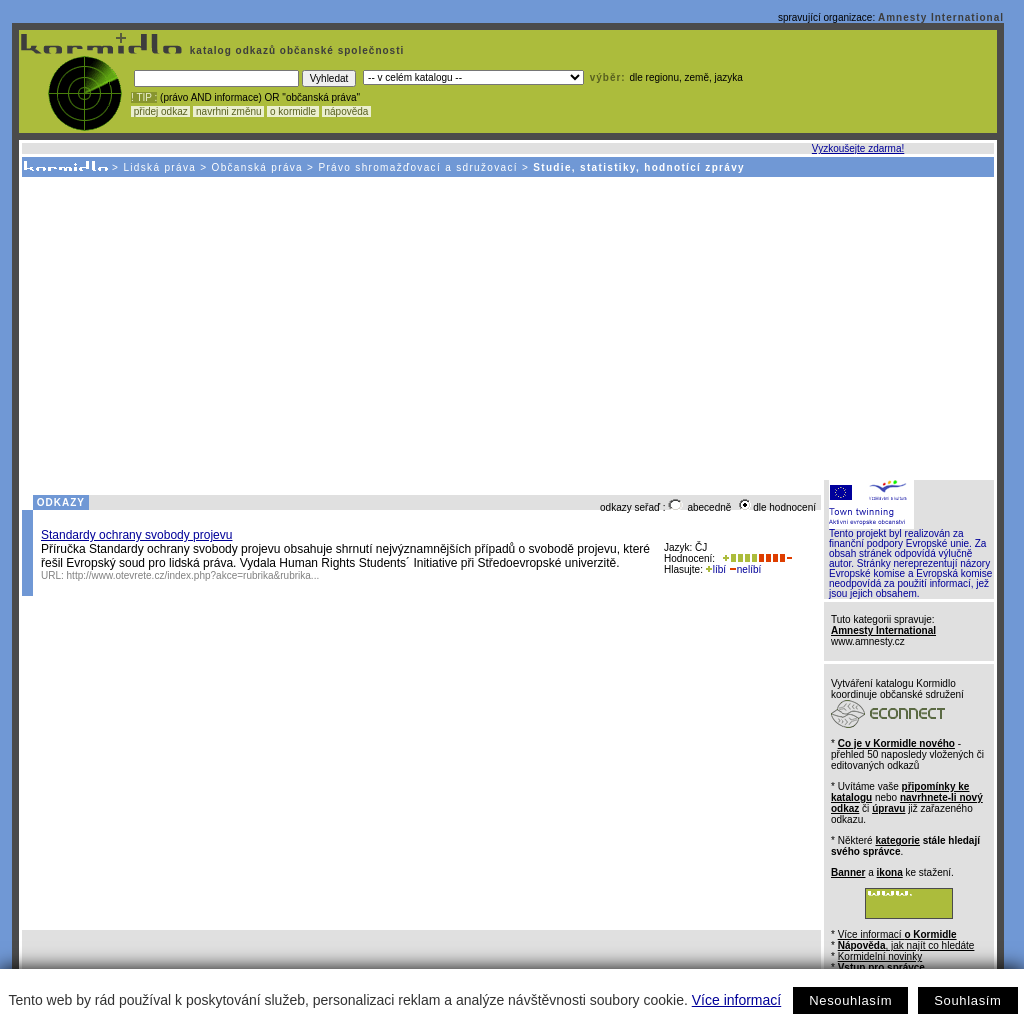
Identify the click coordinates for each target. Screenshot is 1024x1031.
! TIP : (144, 97)
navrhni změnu (228, 111)
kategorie (897, 840)
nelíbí (745, 569)
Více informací (736, 1000)
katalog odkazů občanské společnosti (295, 50)
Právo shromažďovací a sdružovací (417, 167)
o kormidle (293, 111)
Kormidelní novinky (880, 956)
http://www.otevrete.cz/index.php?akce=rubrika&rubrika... (193, 575)
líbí (716, 569)
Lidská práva (159, 167)
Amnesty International (941, 17)
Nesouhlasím (850, 1000)
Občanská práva (257, 167)
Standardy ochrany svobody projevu (136, 535)
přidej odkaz (160, 111)
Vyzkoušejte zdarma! (858, 148)
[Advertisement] (506, 327)
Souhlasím (967, 1000)
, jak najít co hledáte (906, 945)
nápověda (347, 111)
